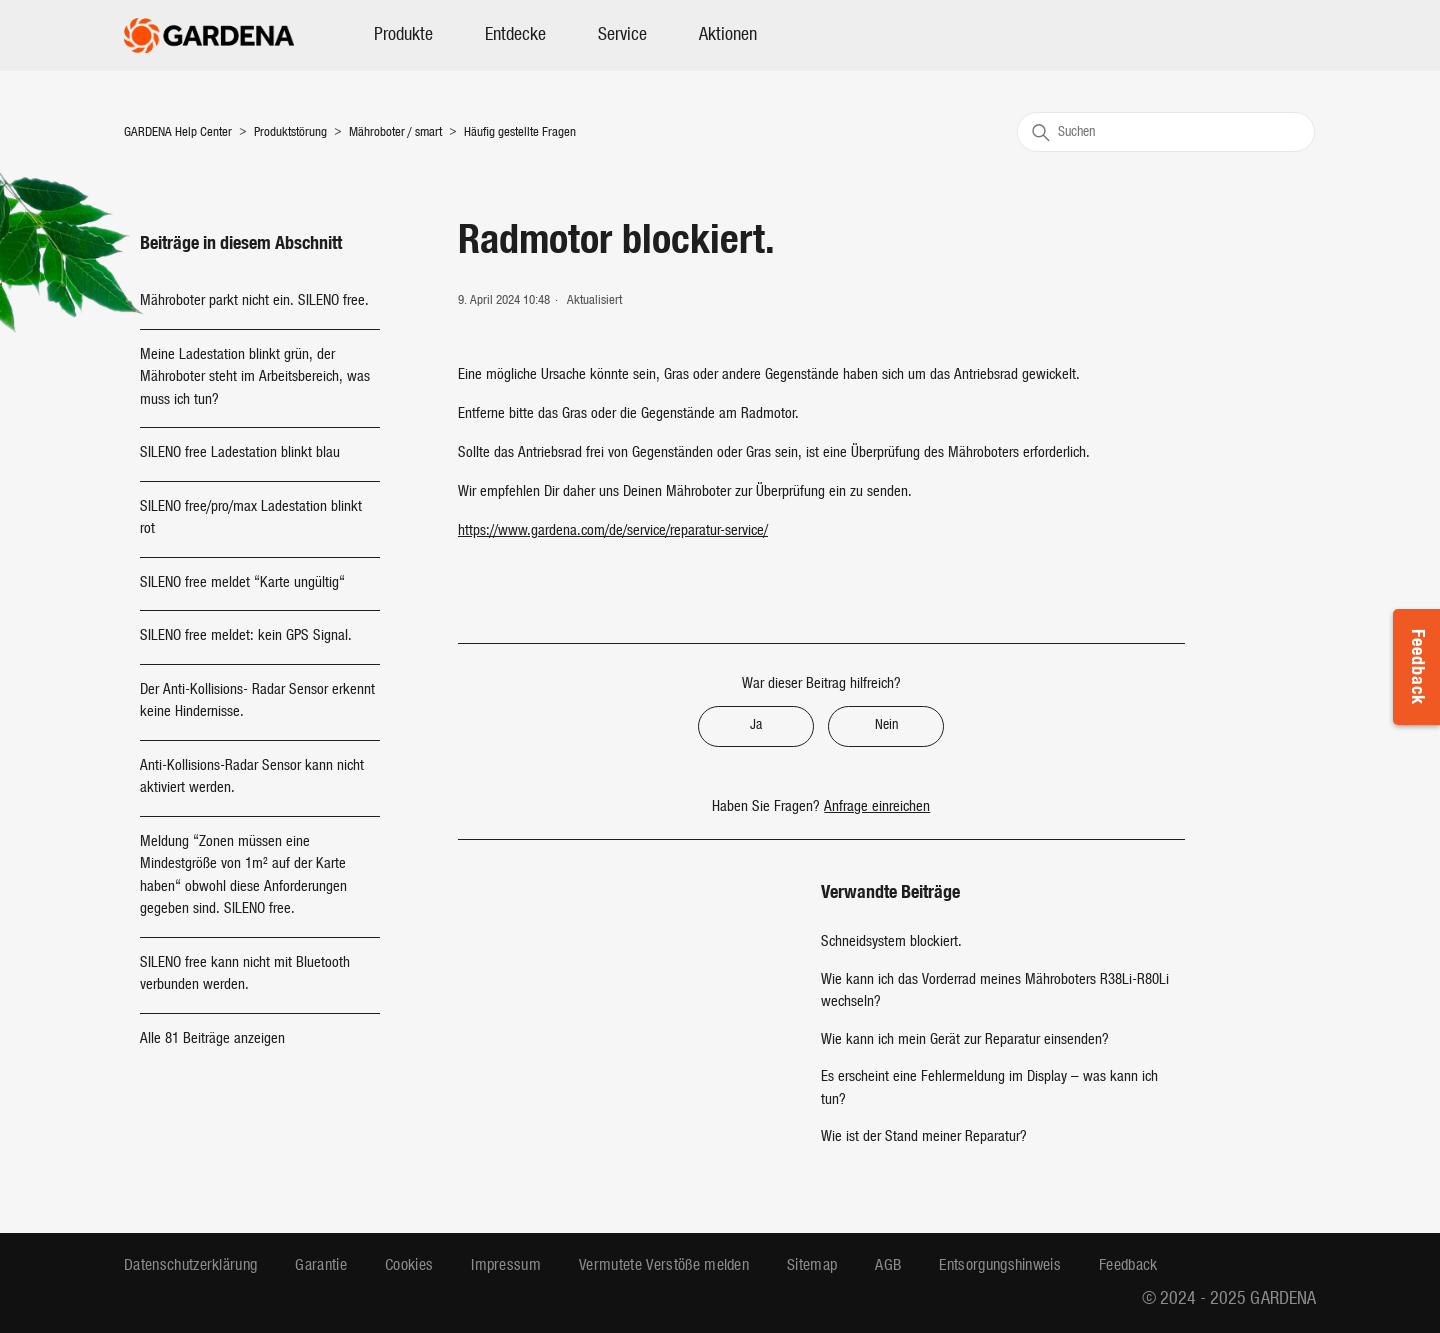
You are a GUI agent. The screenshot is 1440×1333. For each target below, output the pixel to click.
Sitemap (812, 1266)
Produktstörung (290, 132)
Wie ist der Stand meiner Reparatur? (924, 1137)
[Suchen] (1166, 132)
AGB (888, 1266)
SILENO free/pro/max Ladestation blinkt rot (251, 519)
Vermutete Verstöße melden (664, 1266)
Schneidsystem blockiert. (891, 942)
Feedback (1416, 667)
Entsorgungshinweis (1000, 1266)
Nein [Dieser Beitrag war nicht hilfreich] (886, 725)
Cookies (409, 1266)
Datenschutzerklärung (190, 1266)
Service (622, 35)
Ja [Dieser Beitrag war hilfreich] (756, 725)
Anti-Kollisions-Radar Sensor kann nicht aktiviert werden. (252, 778)
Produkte (403, 35)
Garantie (321, 1266)
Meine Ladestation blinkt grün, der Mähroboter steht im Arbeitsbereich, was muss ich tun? (255, 378)
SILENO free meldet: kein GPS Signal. (246, 636)
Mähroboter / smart (397, 132)
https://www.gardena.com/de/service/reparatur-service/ (613, 531)
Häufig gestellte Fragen (520, 132)
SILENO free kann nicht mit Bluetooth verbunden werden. (245, 975)
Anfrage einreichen (877, 807)
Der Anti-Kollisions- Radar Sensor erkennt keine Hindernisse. (257, 702)
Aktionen (728, 35)
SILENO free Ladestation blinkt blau (240, 453)
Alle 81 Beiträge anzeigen (212, 1039)
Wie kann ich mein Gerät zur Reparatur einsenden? (965, 1040)
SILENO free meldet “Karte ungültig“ (242, 583)
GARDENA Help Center (178, 132)
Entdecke (515, 35)
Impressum (506, 1266)
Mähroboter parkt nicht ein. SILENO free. (254, 301)
